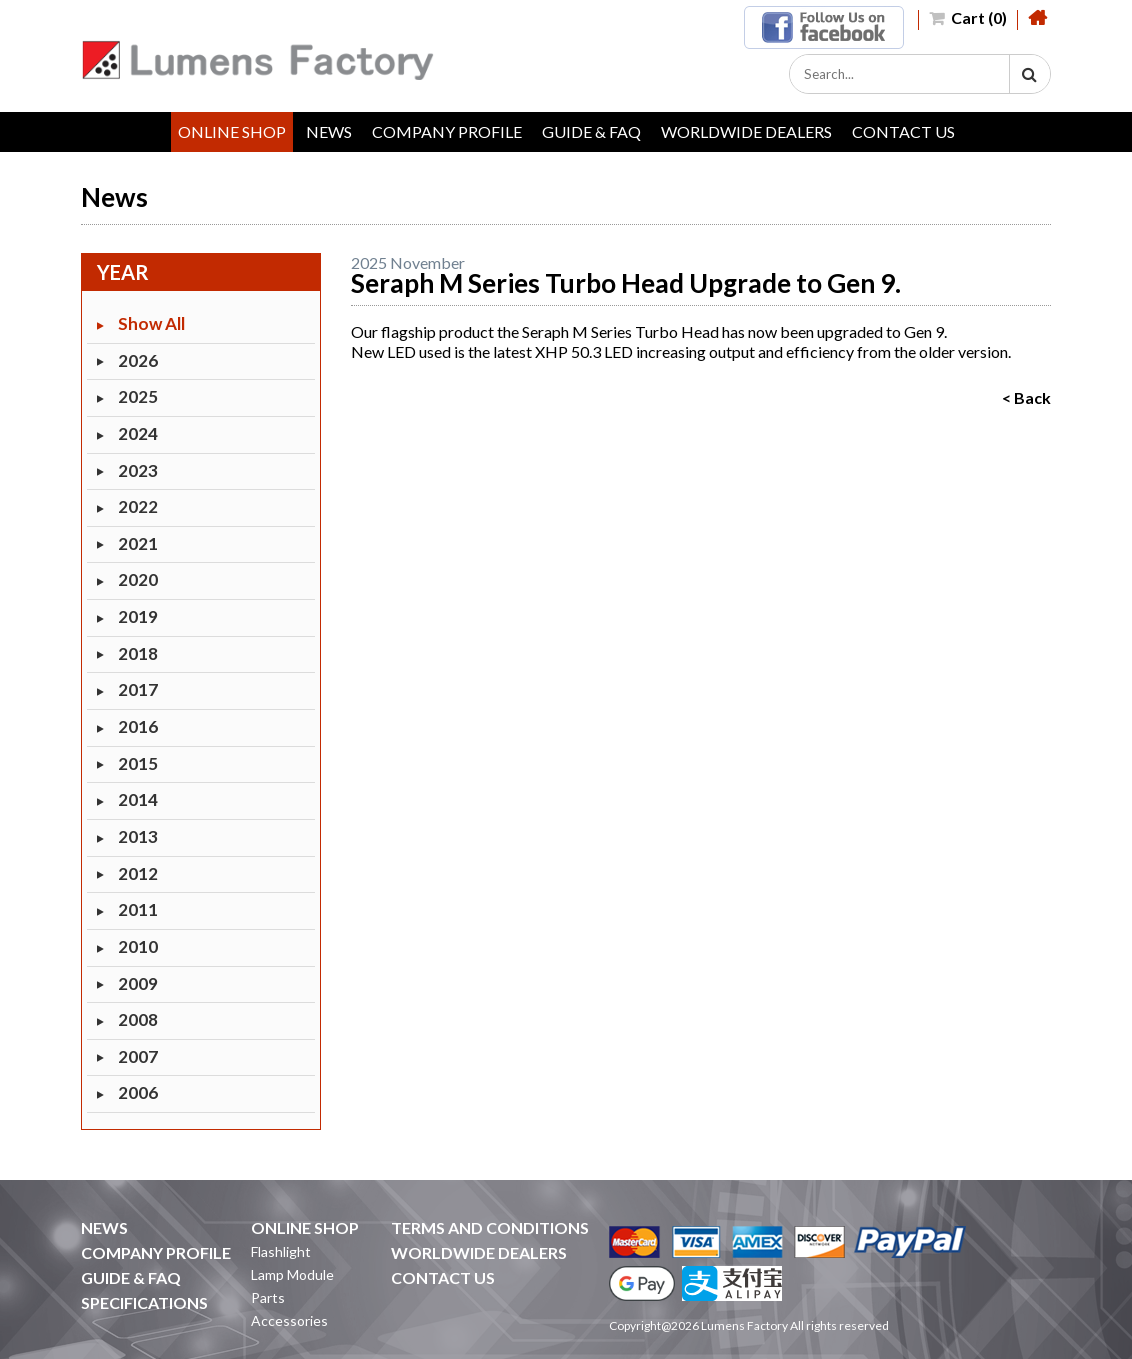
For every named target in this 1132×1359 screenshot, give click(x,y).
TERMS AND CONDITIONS (490, 1227)
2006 (138, 1092)
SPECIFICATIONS (144, 1302)
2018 (138, 653)
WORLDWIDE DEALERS (746, 131)
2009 (138, 983)
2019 (138, 616)
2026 (138, 360)
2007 (138, 1056)
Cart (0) (968, 17)
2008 (138, 1019)
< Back (1026, 397)
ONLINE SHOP (232, 131)
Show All (151, 323)
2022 (138, 506)
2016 (138, 726)
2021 (138, 543)
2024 (138, 433)
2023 (138, 470)
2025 (138, 396)
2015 (138, 763)
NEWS (329, 131)
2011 (138, 909)
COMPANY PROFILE (447, 131)
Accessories (289, 1320)
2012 (138, 873)
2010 (138, 946)
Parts (268, 1297)
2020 (138, 579)
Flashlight (281, 1251)
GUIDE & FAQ (591, 131)
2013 (138, 836)
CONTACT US (903, 131)
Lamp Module (292, 1274)
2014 (138, 799)
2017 (138, 689)
